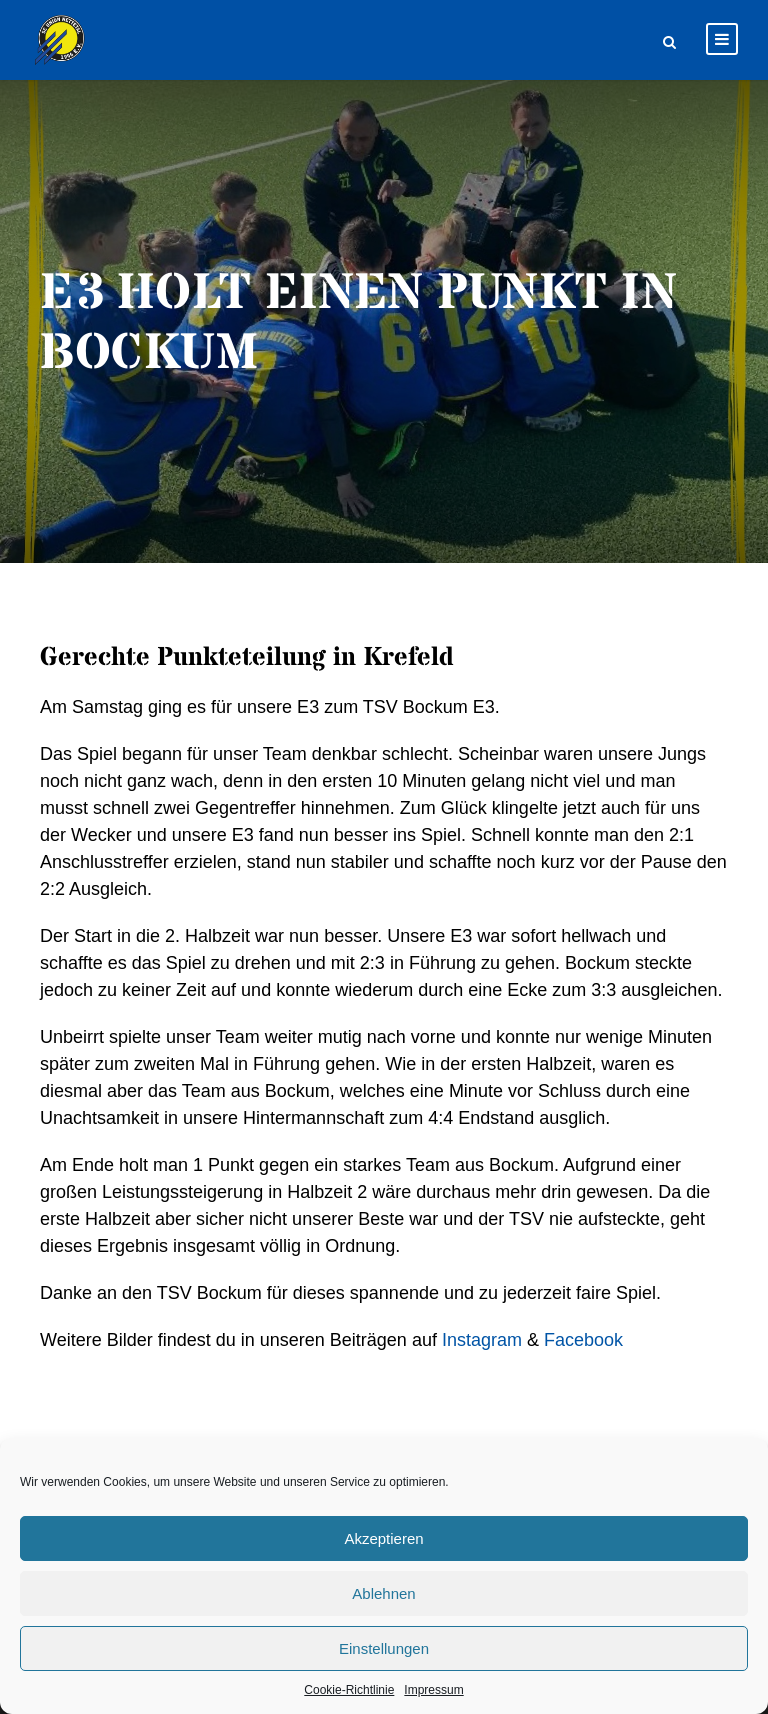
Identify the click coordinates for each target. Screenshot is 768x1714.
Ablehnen (383, 1593)
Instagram (482, 1340)
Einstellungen (384, 1648)
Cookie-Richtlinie (349, 1690)
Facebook (583, 1340)
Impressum (433, 1690)
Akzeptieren (383, 1538)
